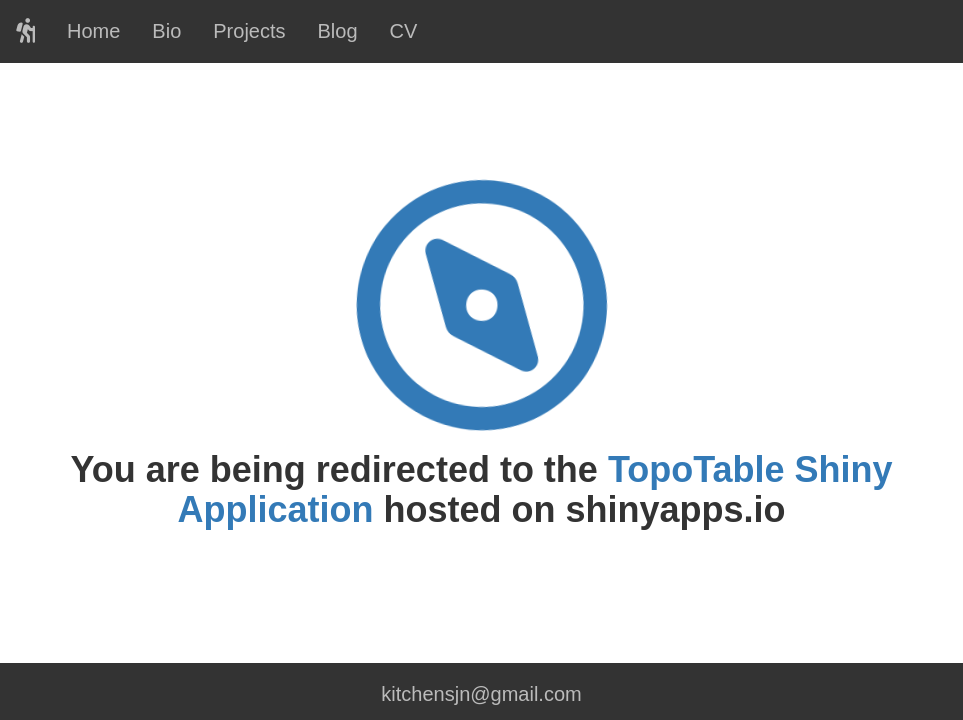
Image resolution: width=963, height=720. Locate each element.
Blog (338, 31)
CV (404, 31)
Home (93, 31)
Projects (249, 31)
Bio (166, 31)
